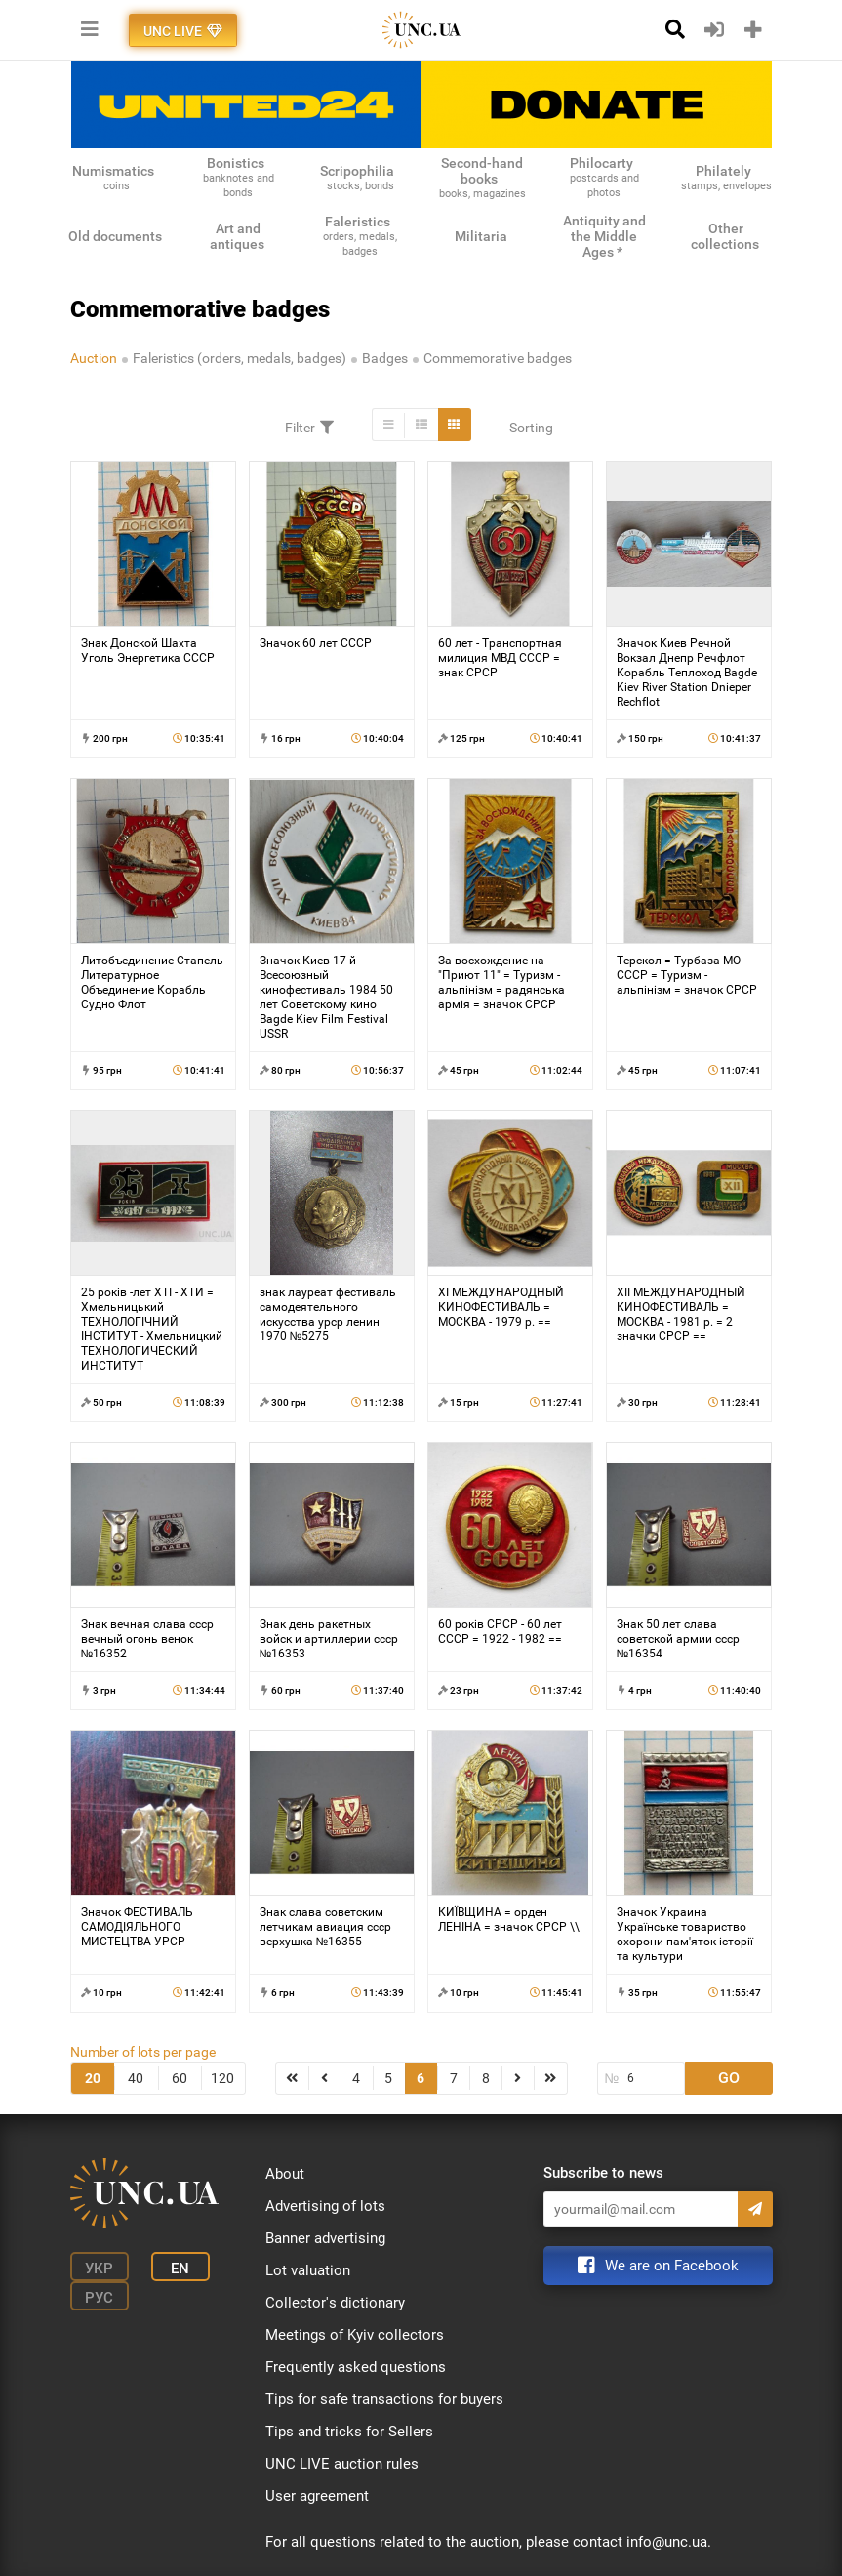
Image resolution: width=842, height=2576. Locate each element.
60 (179, 2078)
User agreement (317, 2496)
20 (92, 2078)
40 (135, 2078)
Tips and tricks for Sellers (349, 2431)
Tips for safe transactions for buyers (384, 2399)
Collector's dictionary (335, 2302)
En (180, 2268)
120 (222, 2078)
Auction (93, 358)
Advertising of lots (325, 2206)
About (284, 2174)
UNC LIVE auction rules (342, 2464)
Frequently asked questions (355, 2367)
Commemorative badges (497, 358)
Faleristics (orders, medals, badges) (239, 358)
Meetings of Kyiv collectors (354, 2335)
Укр (99, 2268)
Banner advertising (325, 2238)
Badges (385, 358)
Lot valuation (307, 2270)
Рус (99, 2298)
